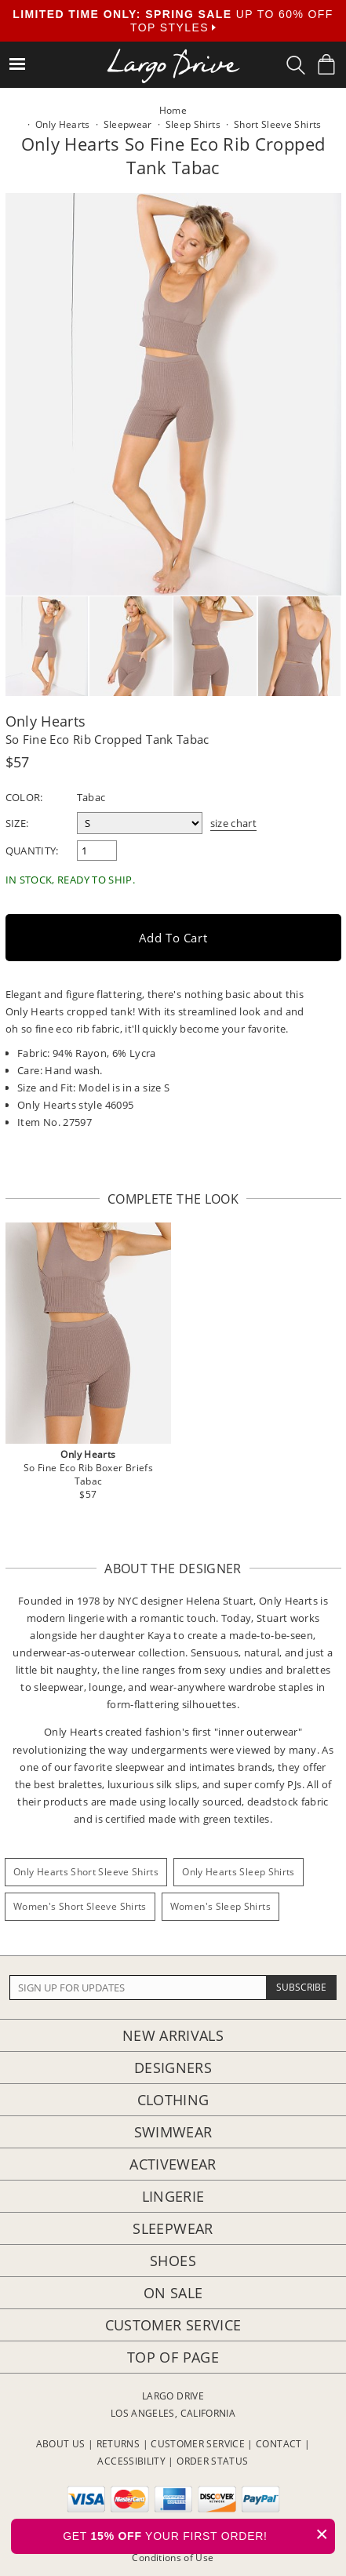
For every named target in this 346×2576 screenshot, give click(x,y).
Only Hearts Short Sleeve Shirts (85, 1871)
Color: (24, 797)
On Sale (173, 2292)
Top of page (173, 2357)
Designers (173, 2067)
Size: (17, 823)
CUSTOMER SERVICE (198, 2443)
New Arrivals (173, 2035)
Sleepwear (173, 2228)
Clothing (173, 2099)
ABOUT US (61, 2443)
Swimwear (173, 2131)
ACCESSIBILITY (131, 2461)
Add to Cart (173, 938)
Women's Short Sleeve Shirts (80, 1906)
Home (173, 110)
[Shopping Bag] (326, 64)
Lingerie (173, 2196)
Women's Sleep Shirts (220, 1906)
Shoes (173, 2260)
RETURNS (118, 2443)
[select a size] (139, 823)
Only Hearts (45, 721)
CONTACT (279, 2443)
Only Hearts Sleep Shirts (238, 1871)
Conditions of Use (172, 2557)
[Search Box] (295, 65)
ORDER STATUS (212, 2461)
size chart (233, 823)
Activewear (173, 2164)
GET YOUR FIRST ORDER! (199, 2534)
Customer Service (173, 2324)
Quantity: (32, 850)
